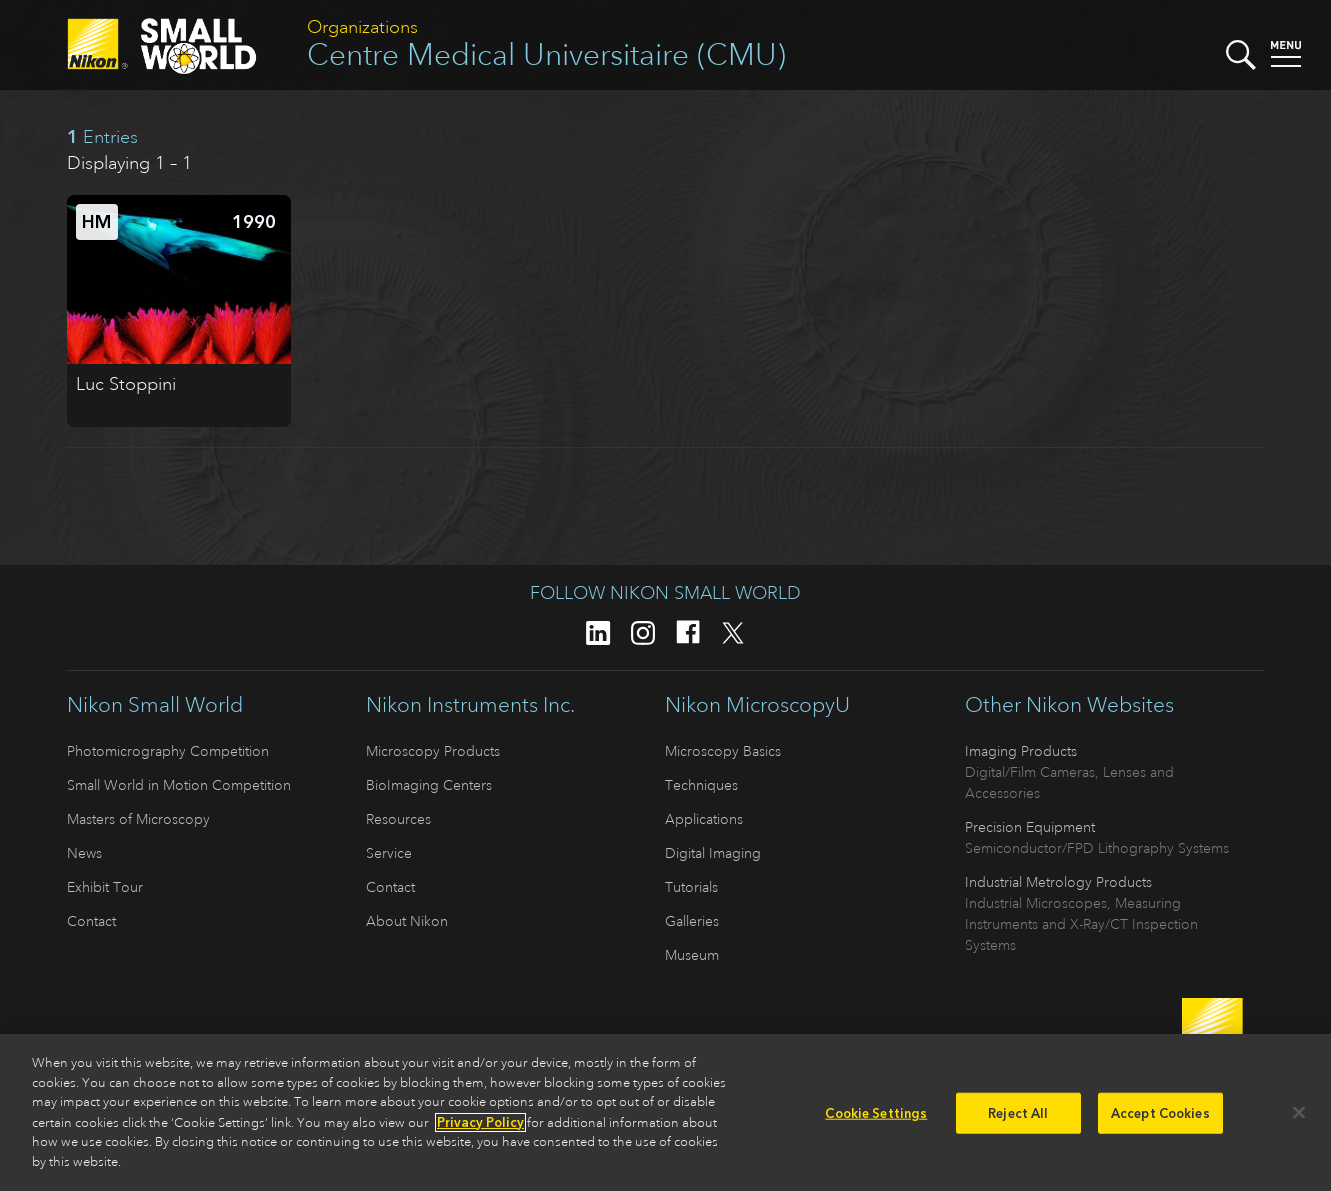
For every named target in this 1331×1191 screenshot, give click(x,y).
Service (389, 853)
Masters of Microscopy (138, 819)
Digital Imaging (713, 853)
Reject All (1018, 1117)
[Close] (1299, 1117)
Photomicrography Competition (168, 751)
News (84, 853)
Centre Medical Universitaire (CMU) (546, 54)
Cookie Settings (876, 1117)
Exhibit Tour (105, 887)
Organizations (362, 27)
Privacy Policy (480, 1127)
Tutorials (691, 887)
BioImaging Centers (429, 785)
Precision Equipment (1030, 827)
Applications (704, 819)
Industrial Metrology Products (1058, 882)
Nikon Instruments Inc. (470, 705)
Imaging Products (1021, 751)
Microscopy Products (433, 751)
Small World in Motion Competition (179, 785)
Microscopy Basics (723, 751)
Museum (692, 955)
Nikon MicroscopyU (757, 705)
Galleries (692, 921)
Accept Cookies (1160, 1117)
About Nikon (407, 921)
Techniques (701, 785)
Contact (91, 921)
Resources (398, 819)
